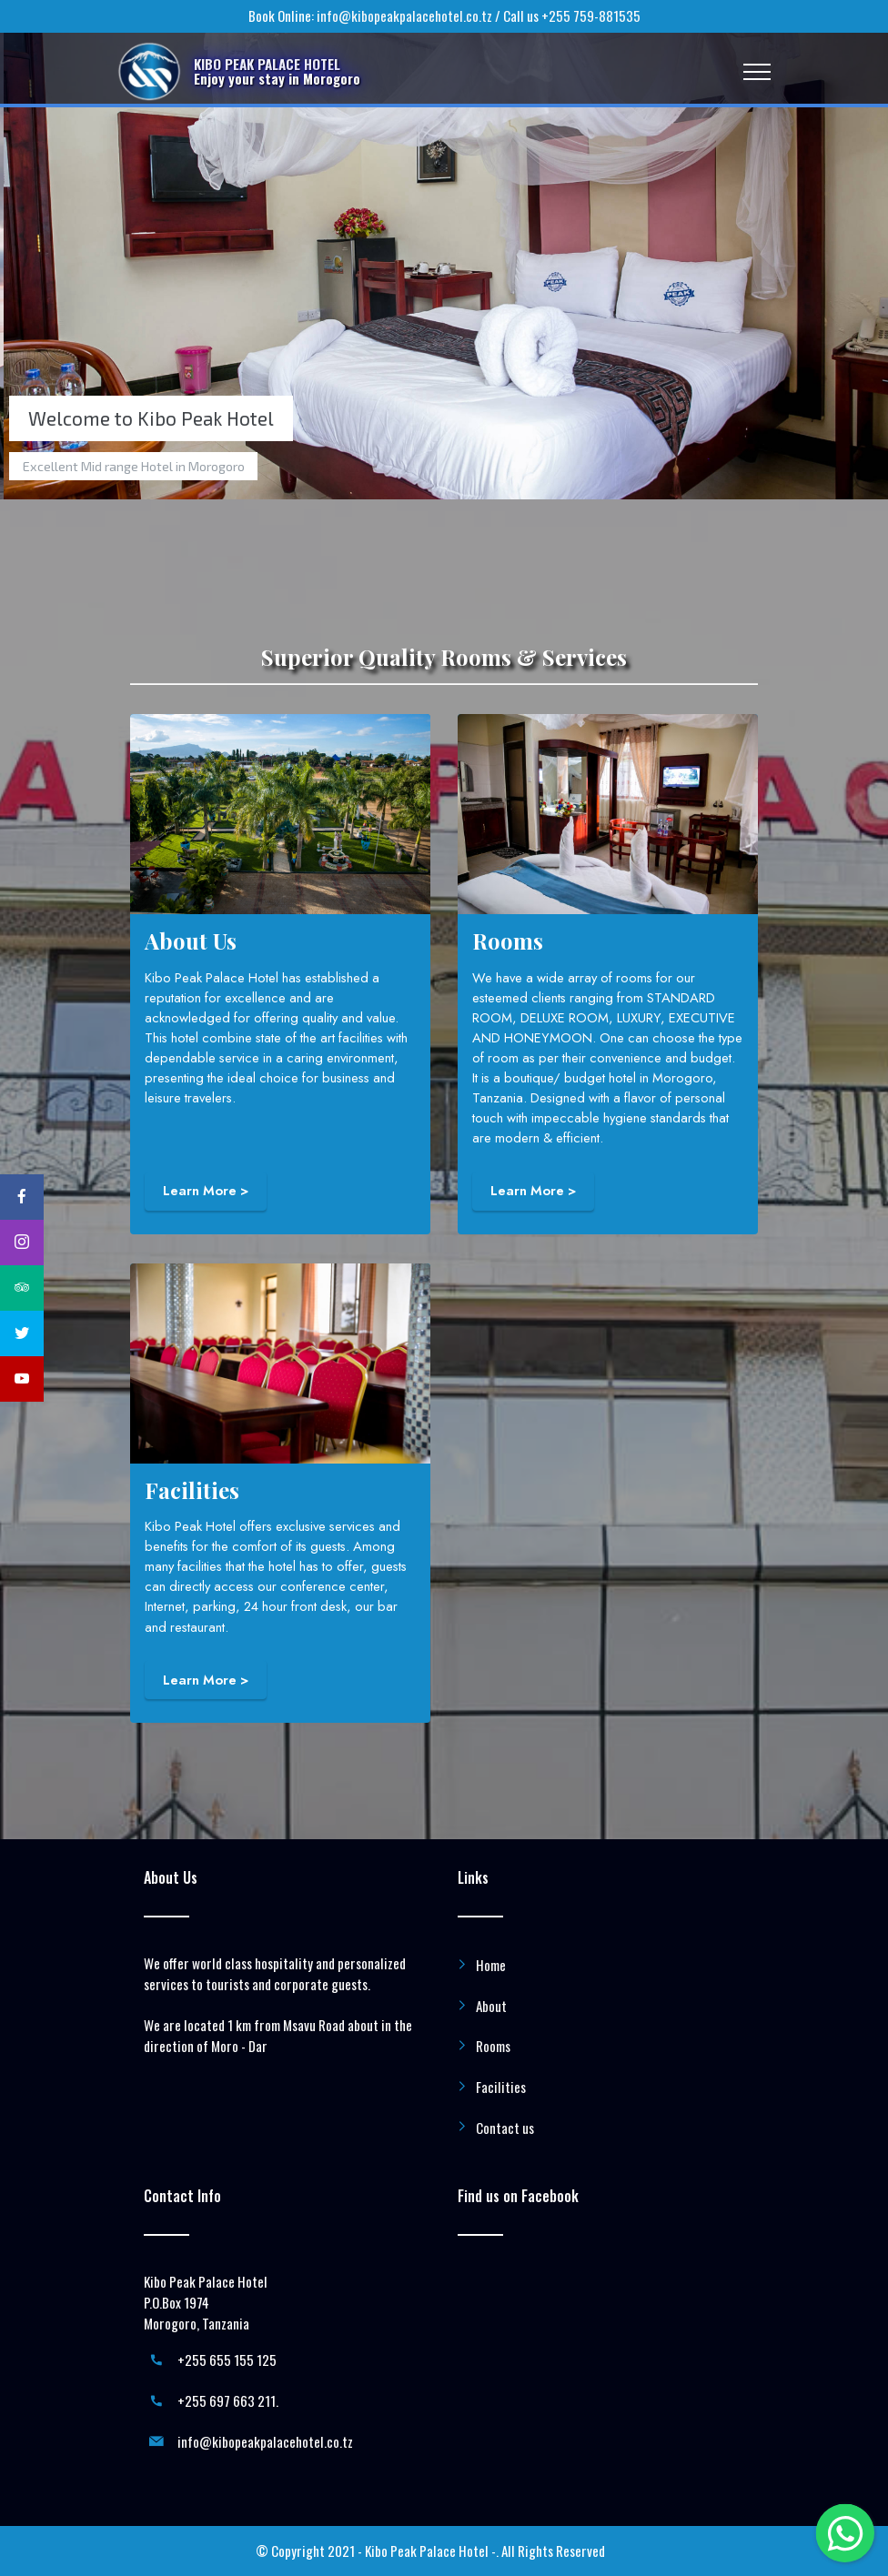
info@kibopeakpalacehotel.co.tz (404, 15)
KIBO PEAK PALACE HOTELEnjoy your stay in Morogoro (277, 71)
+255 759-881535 (591, 15)
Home (491, 1965)
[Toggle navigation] (757, 72)
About (491, 2006)
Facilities (501, 2087)
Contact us (505, 2128)
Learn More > (205, 1191)
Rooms (493, 2046)
